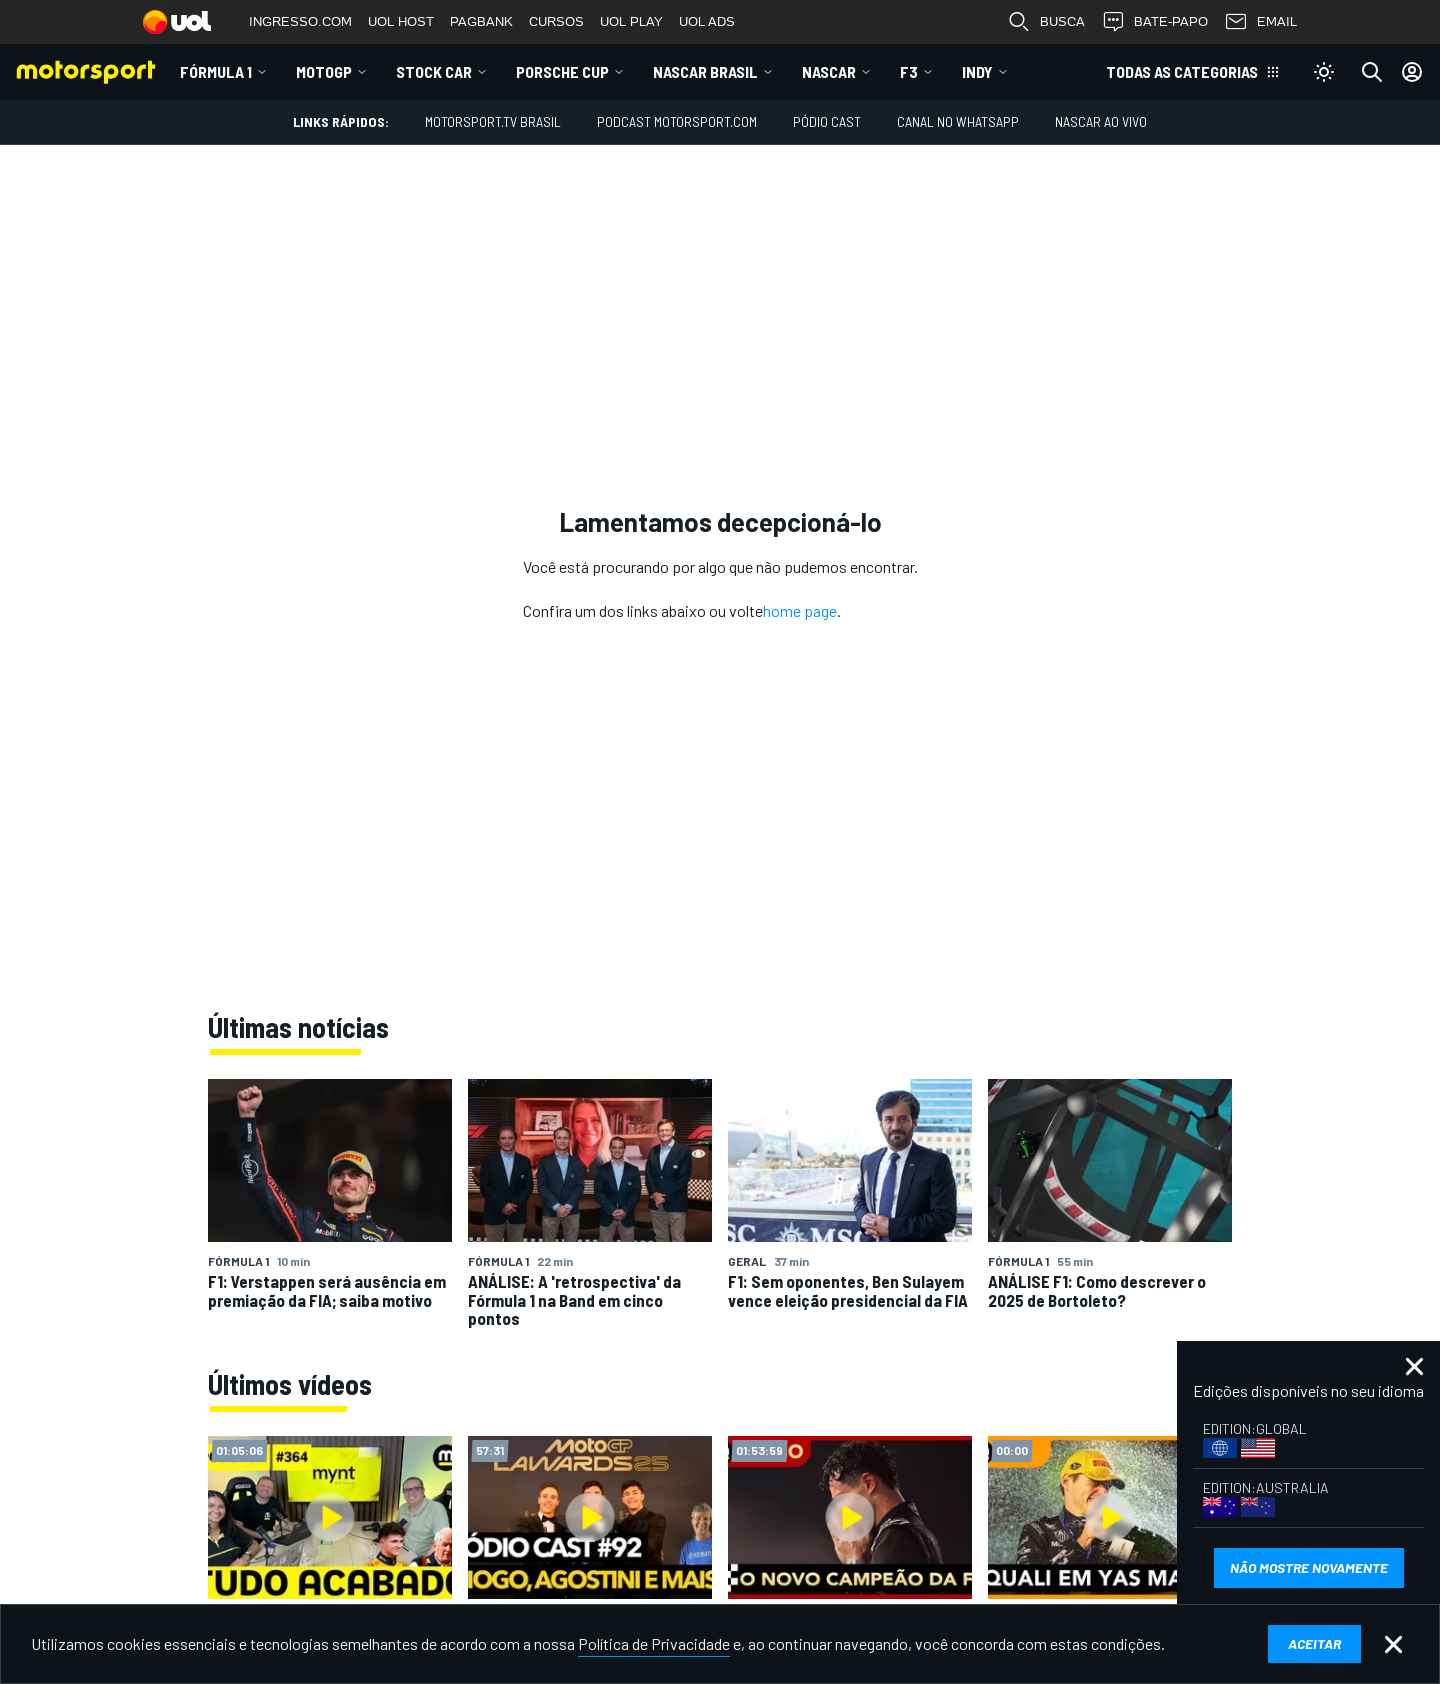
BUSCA (1046, 22)
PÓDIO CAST (827, 121)
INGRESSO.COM (300, 21)
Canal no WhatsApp (958, 121)
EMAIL (1260, 22)
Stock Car (434, 71)
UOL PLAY (631, 21)
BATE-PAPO (1154, 22)
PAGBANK (481, 21)
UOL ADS (707, 21)
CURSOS (556, 21)
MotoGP (324, 71)
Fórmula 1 (216, 71)
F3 (909, 71)
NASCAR (829, 71)
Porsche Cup (562, 71)
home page (800, 610)
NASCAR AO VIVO (1101, 121)
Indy (977, 71)
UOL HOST (401, 21)
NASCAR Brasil (705, 71)
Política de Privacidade (654, 1643)
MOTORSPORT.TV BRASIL (493, 121)
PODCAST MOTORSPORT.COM (677, 121)
